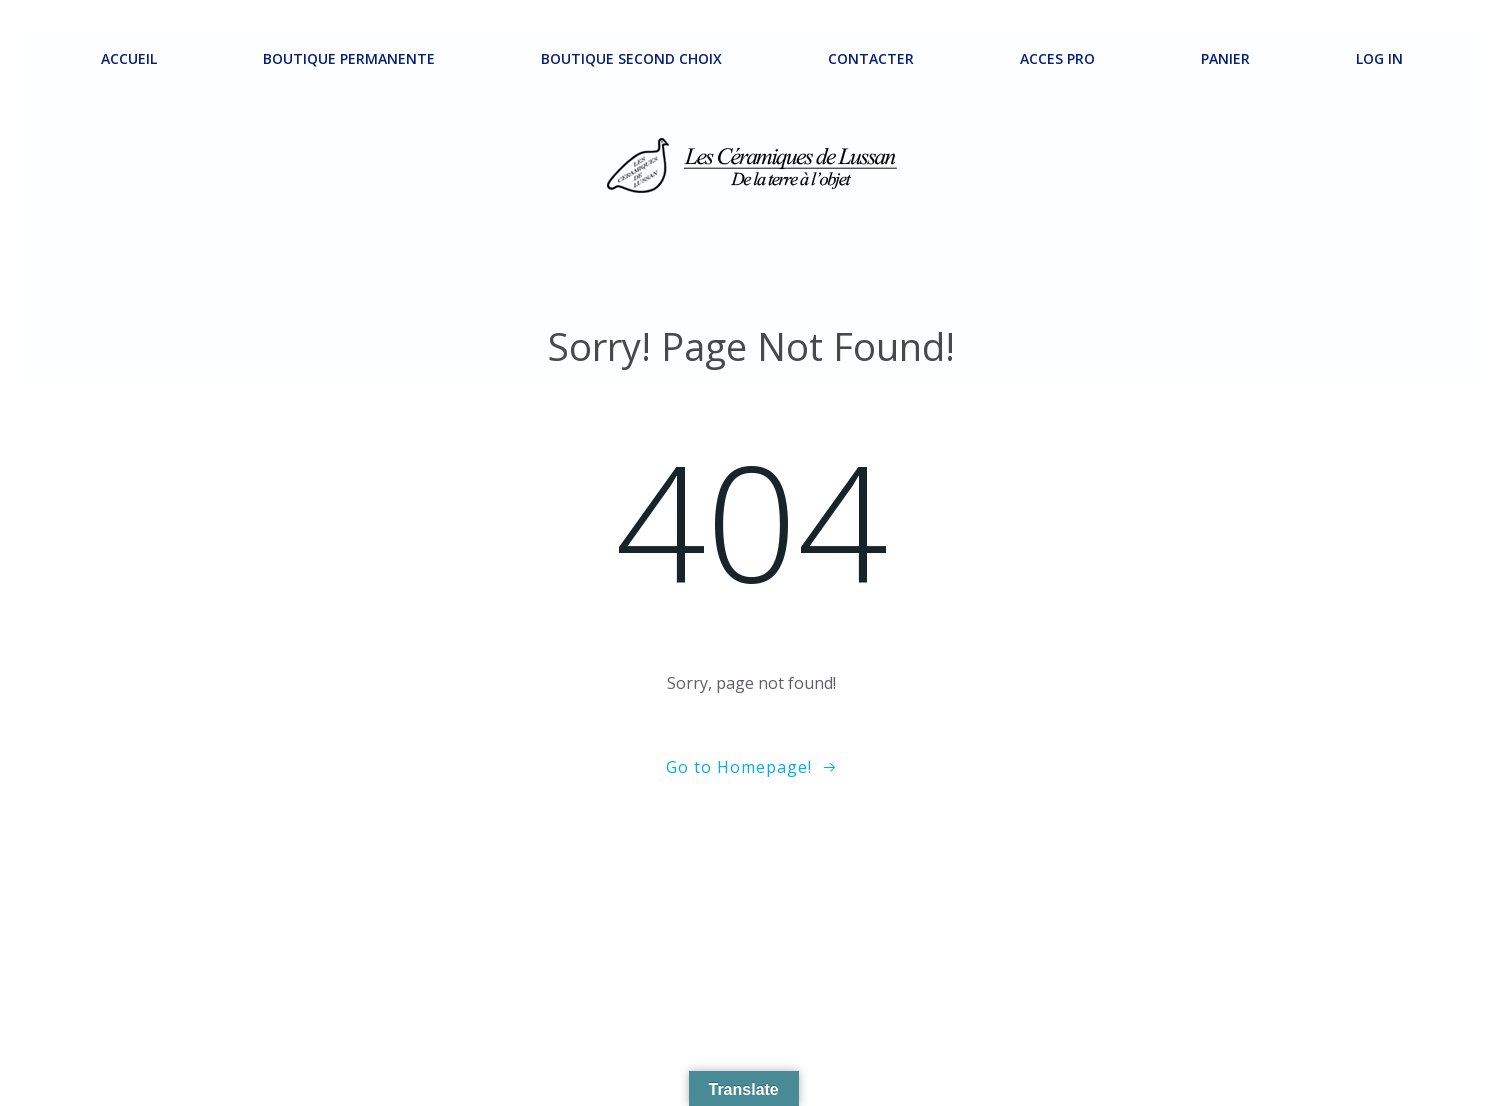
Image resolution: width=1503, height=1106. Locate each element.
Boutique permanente (349, 58)
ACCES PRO (1057, 58)
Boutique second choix (631, 58)
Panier (1225, 58)
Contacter (871, 58)
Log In (1379, 58)
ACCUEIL (129, 58)
